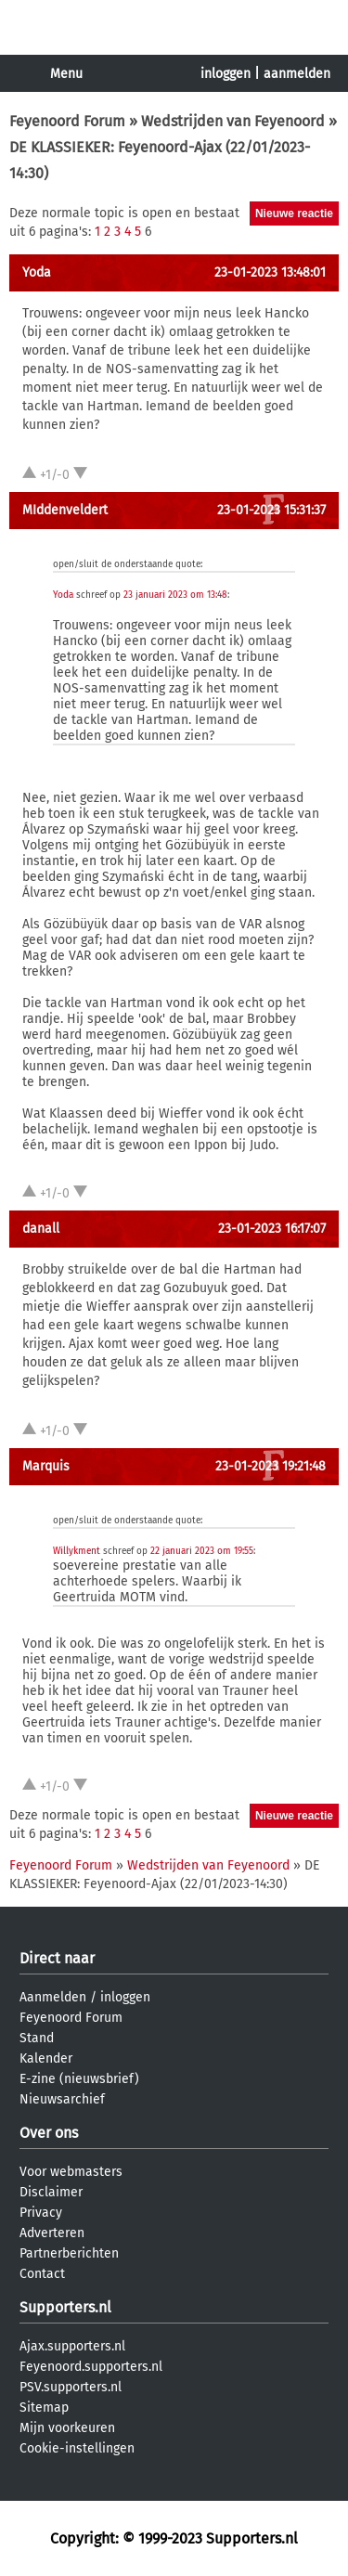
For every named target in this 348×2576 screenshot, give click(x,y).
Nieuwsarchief (62, 2099)
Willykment (76, 1551)
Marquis (46, 1466)
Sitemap (44, 2407)
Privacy (40, 2212)
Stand (36, 2038)
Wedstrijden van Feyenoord (233, 121)
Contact (42, 2274)
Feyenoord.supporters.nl (90, 2367)
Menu (66, 74)
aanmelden (297, 74)
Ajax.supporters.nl (72, 2346)
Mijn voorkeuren (67, 2428)
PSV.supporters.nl (70, 2387)
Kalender (45, 2058)
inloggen (225, 74)
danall (40, 1228)
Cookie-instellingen (77, 2448)
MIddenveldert (65, 510)
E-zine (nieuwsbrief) (79, 2079)
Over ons (48, 2133)
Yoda (36, 272)
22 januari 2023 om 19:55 (201, 1551)
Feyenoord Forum (67, 121)
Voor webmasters (70, 2172)
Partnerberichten (69, 2253)
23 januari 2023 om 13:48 (175, 595)
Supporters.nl (65, 2307)
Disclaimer (51, 2192)
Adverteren (51, 2233)
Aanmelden (52, 1997)
